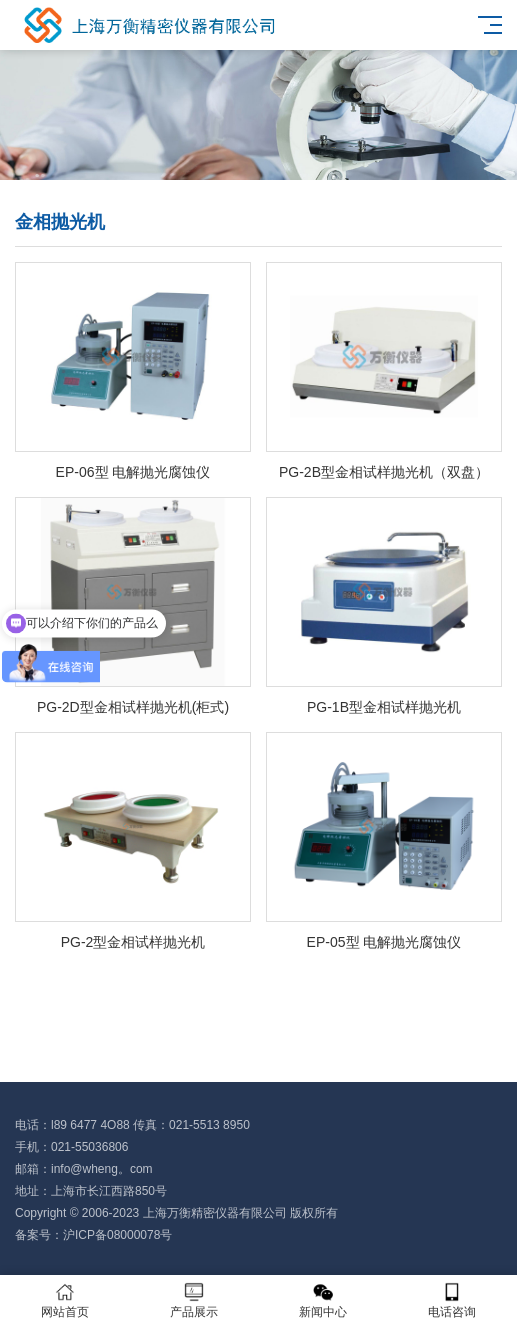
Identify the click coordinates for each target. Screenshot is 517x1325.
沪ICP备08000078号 (117, 1235)
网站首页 (64, 1300)
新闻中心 (323, 1300)
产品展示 (193, 1300)
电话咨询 (452, 1300)
